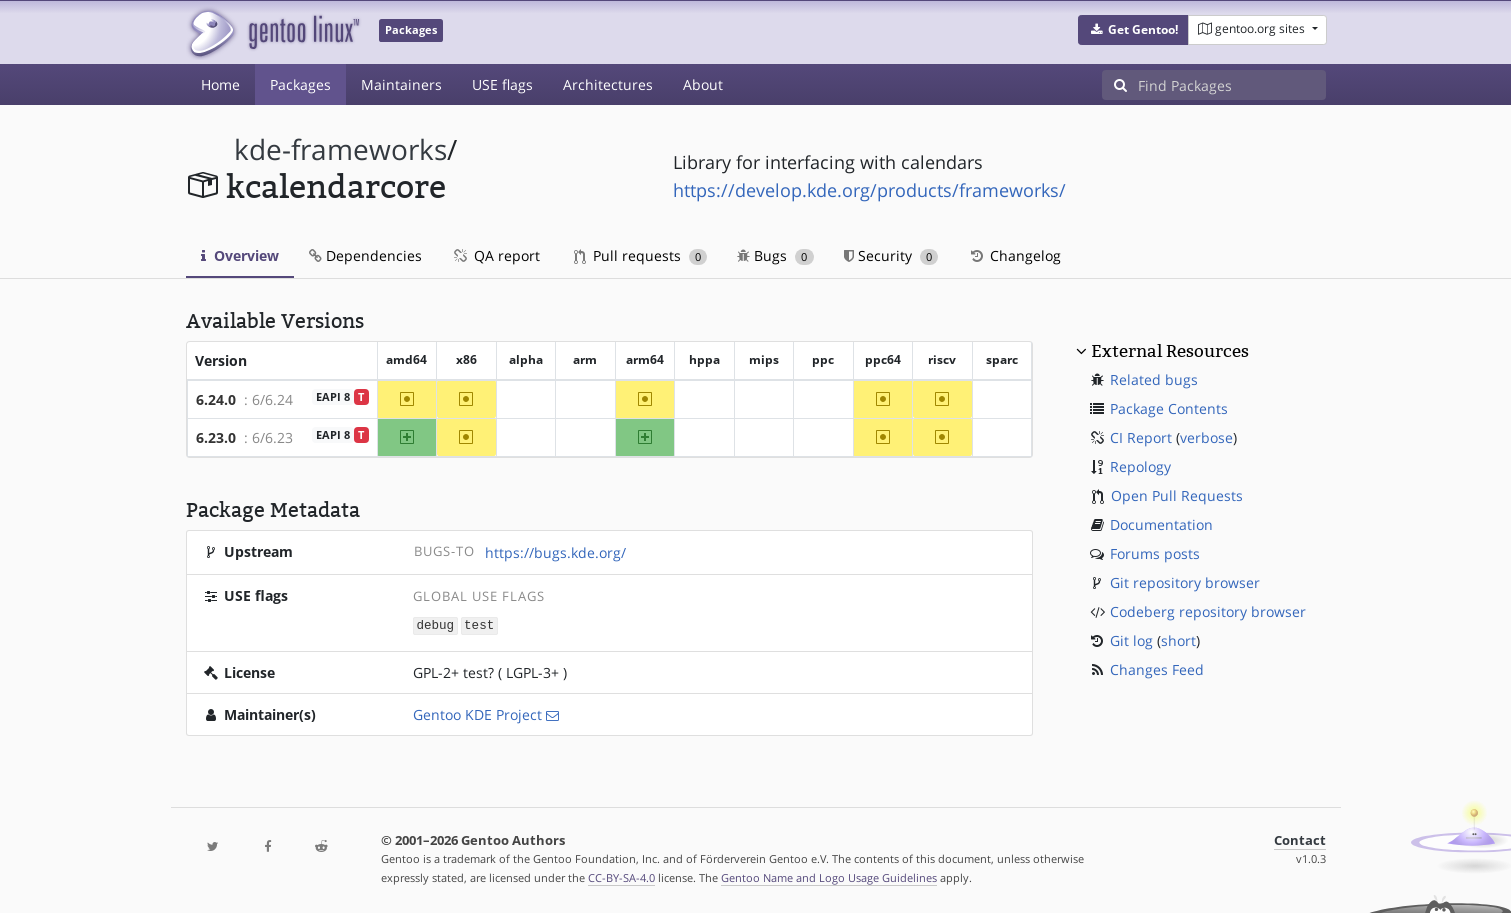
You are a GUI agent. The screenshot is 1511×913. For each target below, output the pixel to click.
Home (220, 84)
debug (435, 624)
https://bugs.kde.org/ (555, 552)
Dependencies (365, 255)
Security (891, 255)
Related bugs (1154, 379)
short (1178, 640)
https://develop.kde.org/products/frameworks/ (869, 190)
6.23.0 (216, 437)
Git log (1131, 640)
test (479, 624)
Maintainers (401, 84)
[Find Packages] (1232, 85)
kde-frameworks (340, 149)
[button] (1133, 30)
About (703, 84)
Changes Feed (1157, 669)
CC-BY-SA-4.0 (621, 876)
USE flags (502, 84)
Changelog (1014, 255)
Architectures (608, 84)
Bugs (775, 255)
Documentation (1161, 524)
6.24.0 (216, 399)
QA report (496, 255)
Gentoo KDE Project (477, 713)
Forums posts (1155, 553)
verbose (1206, 437)
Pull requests (641, 255)
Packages (300, 84)
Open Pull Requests (1177, 495)
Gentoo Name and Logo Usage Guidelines (829, 876)
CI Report (1141, 437)
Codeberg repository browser (1208, 611)
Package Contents (1169, 408)
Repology (1140, 466)
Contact (1300, 839)
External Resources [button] (1170, 351)
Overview (240, 255)
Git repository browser (1185, 582)
